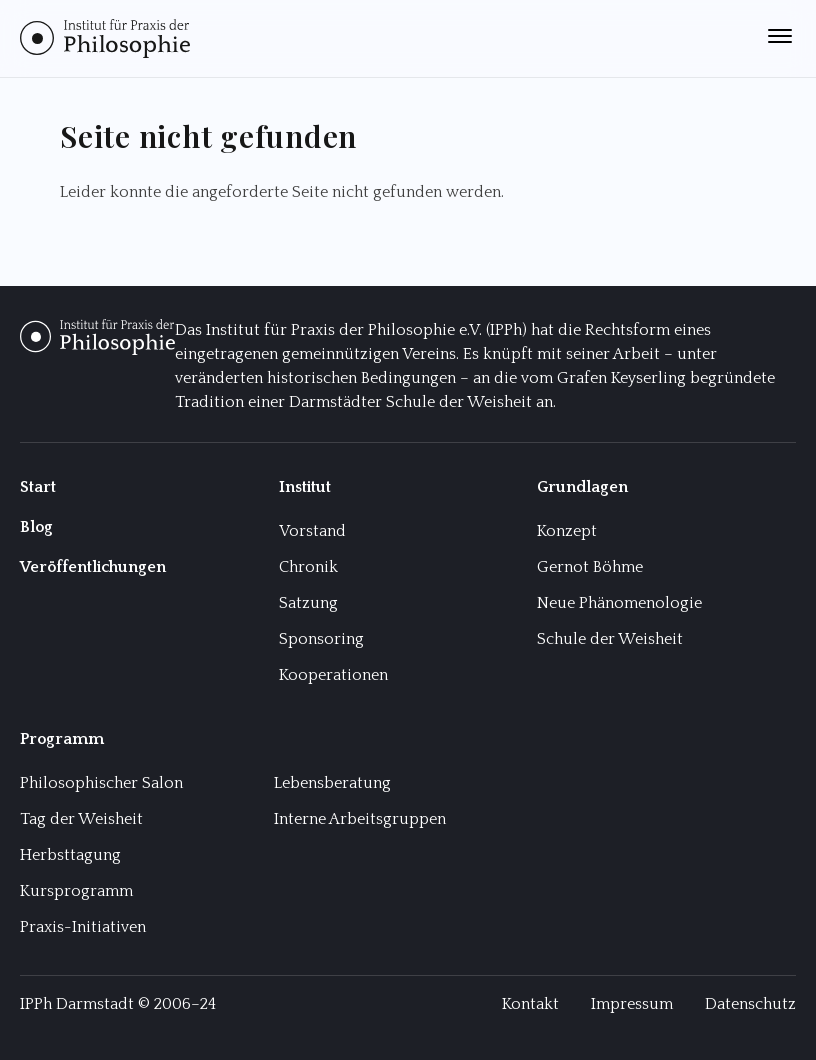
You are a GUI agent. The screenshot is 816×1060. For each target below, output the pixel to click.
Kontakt (530, 1004)
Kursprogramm (76, 891)
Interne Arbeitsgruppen (360, 819)
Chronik (308, 567)
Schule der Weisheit (610, 639)
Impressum (632, 1004)
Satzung (308, 603)
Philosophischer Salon (101, 783)
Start (38, 487)
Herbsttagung (70, 855)
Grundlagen (582, 487)
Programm (62, 739)
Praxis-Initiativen (83, 927)
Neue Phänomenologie (619, 603)
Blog (36, 527)
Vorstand (312, 531)
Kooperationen (333, 675)
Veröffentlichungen (93, 567)
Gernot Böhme (590, 567)
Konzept (567, 531)
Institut (305, 487)
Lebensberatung (332, 783)
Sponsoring (321, 639)
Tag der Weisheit (81, 819)
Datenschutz (750, 1004)
